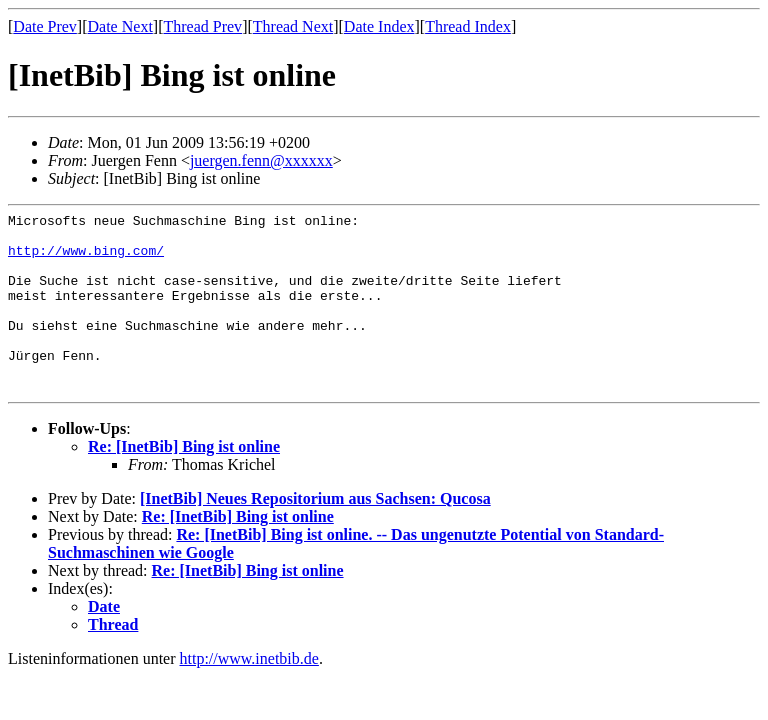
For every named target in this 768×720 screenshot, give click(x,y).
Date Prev (45, 26)
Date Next (120, 26)
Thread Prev (202, 26)
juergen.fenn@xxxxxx (261, 160)
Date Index (379, 26)
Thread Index (468, 26)
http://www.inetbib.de (249, 694)
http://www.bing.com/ (86, 259)
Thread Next (293, 26)
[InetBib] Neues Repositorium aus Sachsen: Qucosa (315, 534)
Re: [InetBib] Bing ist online (184, 482)
